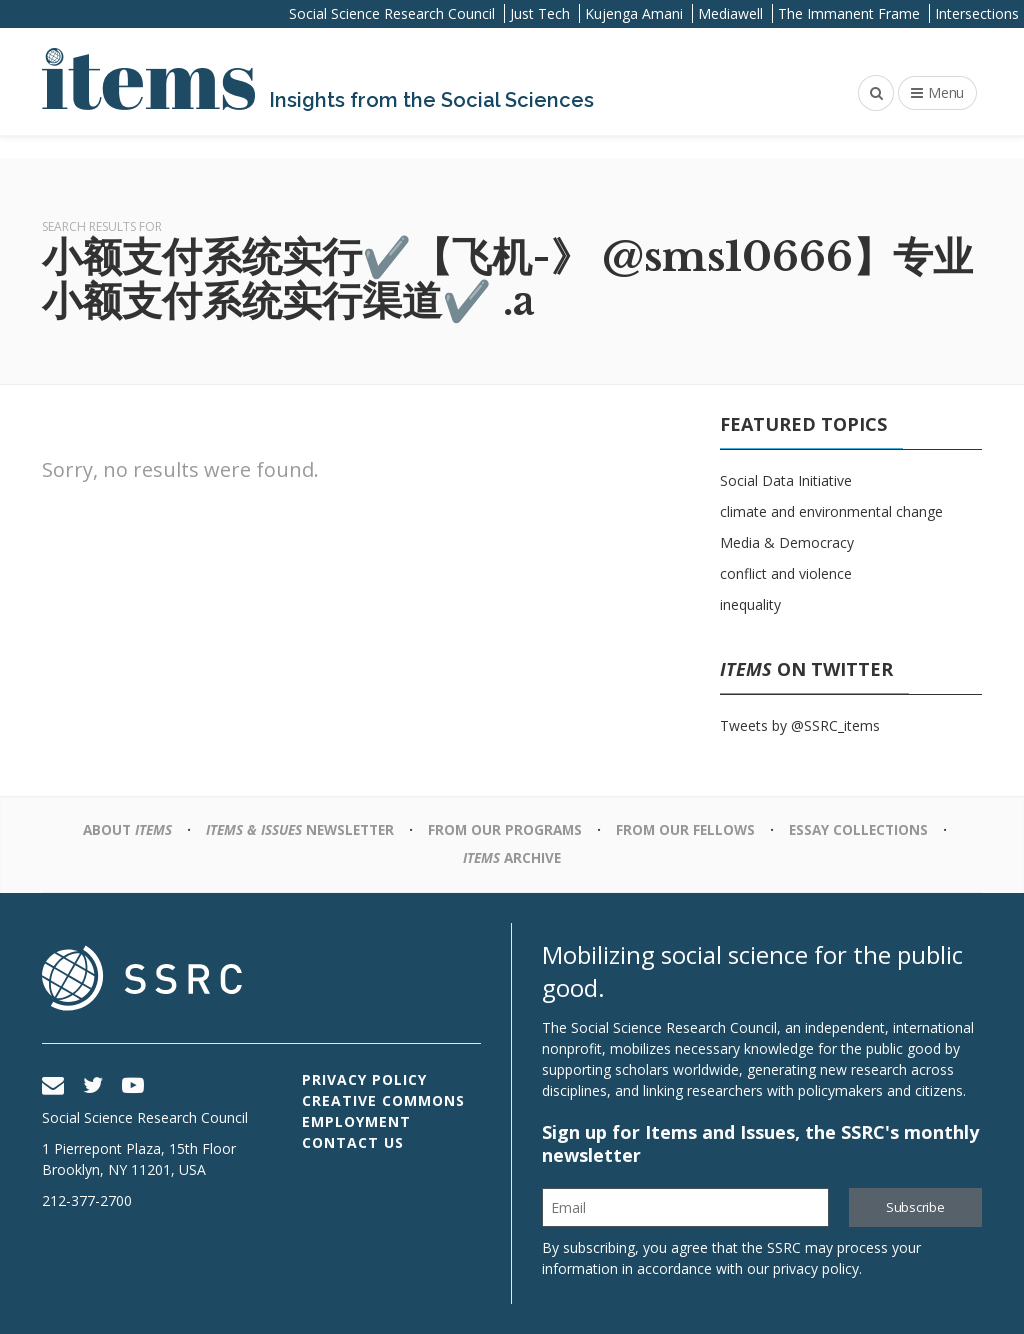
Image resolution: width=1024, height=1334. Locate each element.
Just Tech (540, 13)
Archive (512, 857)
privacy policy (816, 1268)
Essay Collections (867, 829)
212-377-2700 (87, 1200)
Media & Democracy (787, 542)
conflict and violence (786, 573)
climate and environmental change (831, 511)
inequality (750, 604)
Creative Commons (383, 1100)
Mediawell (730, 13)
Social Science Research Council (392, 13)
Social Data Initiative (786, 480)
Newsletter (296, 829)
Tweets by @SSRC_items (800, 725)
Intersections (977, 13)
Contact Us (353, 1142)
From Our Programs (507, 829)
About (118, 829)
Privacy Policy (364, 1079)
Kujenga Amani (634, 13)
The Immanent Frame (849, 13)
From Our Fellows (691, 829)
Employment (356, 1121)
